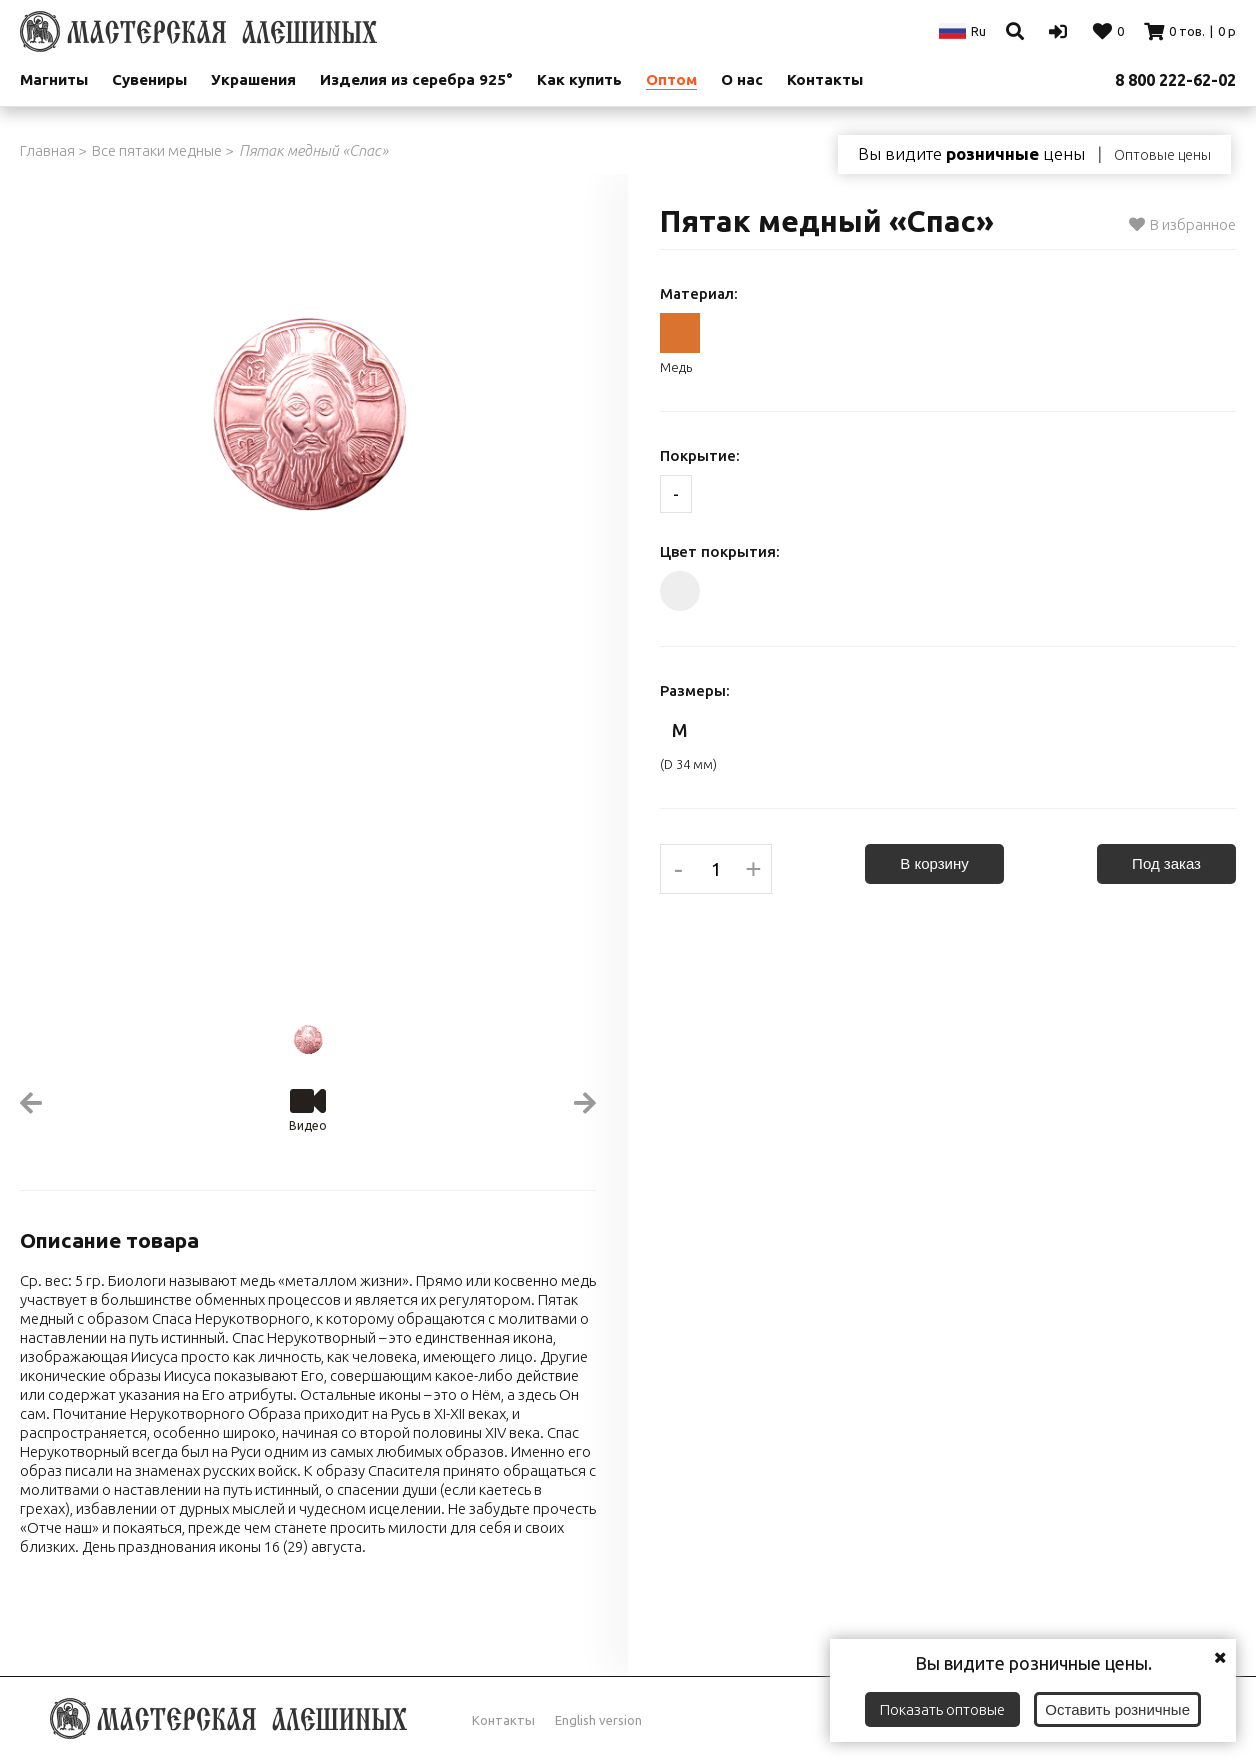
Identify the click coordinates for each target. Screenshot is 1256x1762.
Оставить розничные (1117, 1709)
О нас (742, 79)
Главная (47, 150)
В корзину (934, 863)
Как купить (579, 79)
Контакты (825, 79)
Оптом (671, 79)
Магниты (54, 79)
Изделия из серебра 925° (416, 79)
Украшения (253, 79)
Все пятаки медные (157, 150)
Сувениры (149, 79)
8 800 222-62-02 (1175, 80)
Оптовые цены (1162, 155)
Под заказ (1166, 863)
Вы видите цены (971, 154)
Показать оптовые (942, 1709)
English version (598, 1720)
